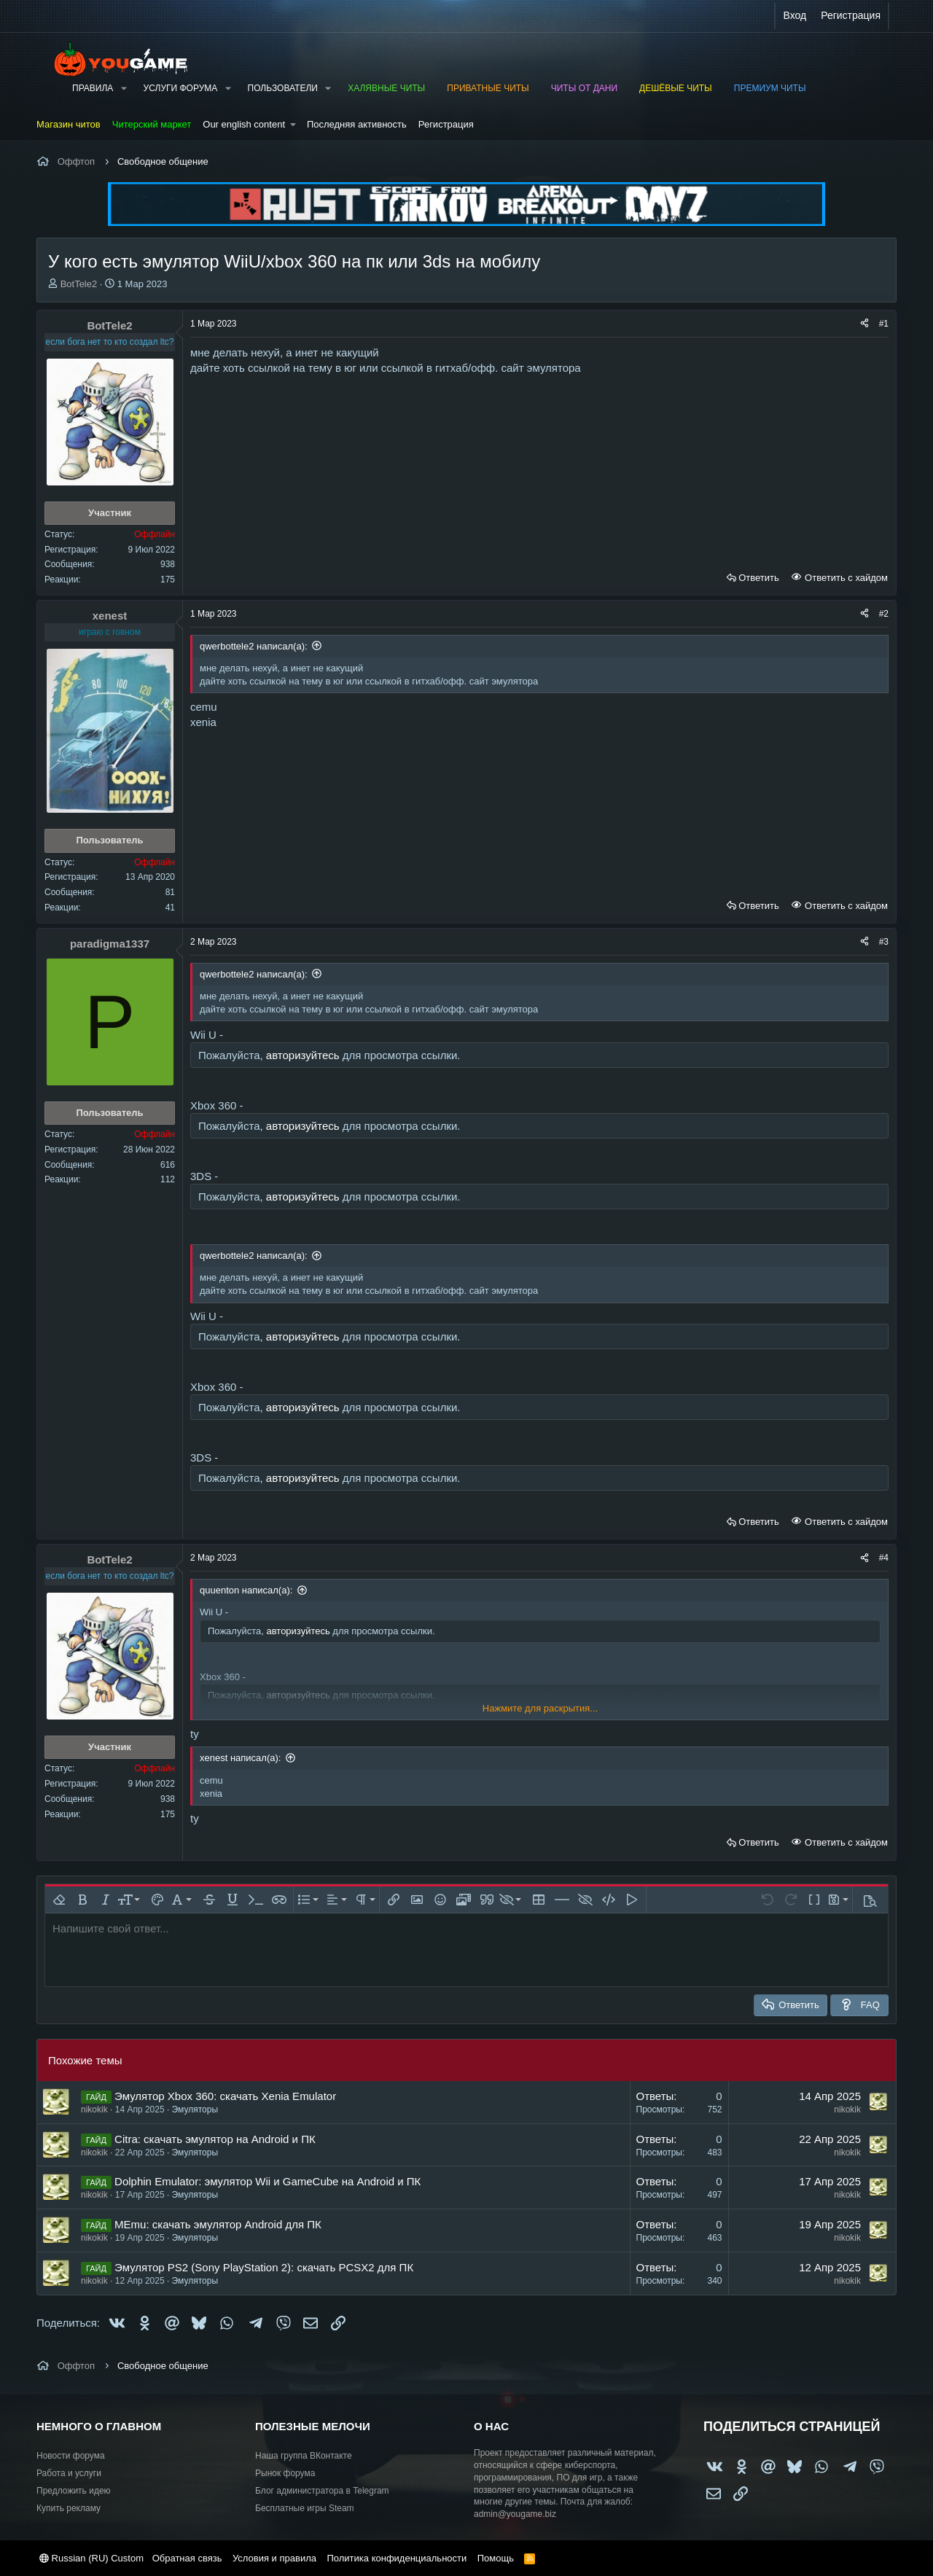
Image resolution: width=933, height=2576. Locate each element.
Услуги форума (181, 88)
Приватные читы (487, 88)
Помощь (495, 2558)
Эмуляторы (195, 2109)
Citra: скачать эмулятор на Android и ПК (215, 2139)
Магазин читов (68, 124)
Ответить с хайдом (845, 577)
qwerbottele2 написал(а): (254, 646)
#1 (884, 324)
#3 (884, 942)
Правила (92, 88)
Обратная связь (187, 2558)
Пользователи (283, 88)
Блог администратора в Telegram (322, 2491)
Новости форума (70, 2456)
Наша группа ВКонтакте (303, 2456)
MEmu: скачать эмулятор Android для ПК (217, 2224)
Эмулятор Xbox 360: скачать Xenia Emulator (225, 2096)
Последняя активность (357, 124)
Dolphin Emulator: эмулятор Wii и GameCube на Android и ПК (267, 2181)
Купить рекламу (68, 2508)
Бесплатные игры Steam (304, 2508)
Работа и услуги (68, 2473)
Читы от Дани (584, 88)
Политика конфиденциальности (396, 2558)
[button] (123, 89)
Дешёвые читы (675, 88)
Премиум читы (770, 88)
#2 (884, 614)
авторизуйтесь (303, 1055)
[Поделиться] (864, 324)
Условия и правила (274, 2558)
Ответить (758, 577)
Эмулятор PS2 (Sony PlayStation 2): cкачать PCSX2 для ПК (263, 2267)
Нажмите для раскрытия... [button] (540, 1708)
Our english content (244, 124)
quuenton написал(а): (246, 1590)
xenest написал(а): (240, 1757)
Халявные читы (386, 88)
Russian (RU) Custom (91, 2558)
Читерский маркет (152, 124)
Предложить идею (73, 2491)
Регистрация (446, 124)
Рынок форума (285, 2473)
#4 (884, 1558)
